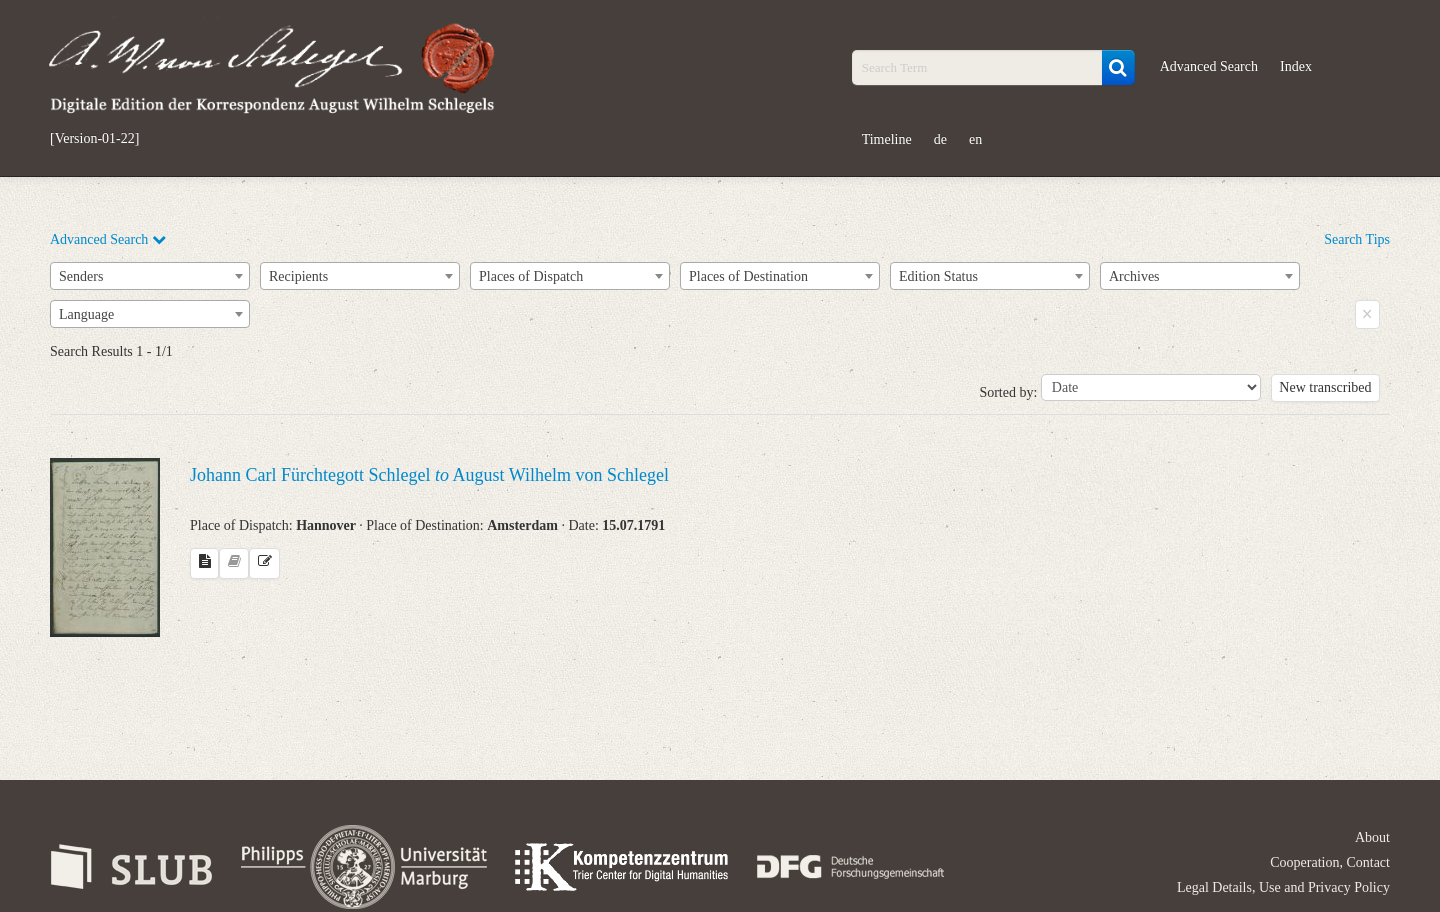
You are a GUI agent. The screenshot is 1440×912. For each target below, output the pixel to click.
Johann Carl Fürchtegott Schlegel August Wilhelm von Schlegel (429, 475)
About (1372, 837)
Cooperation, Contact (1330, 862)
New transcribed (1325, 387)
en (975, 139)
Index (1296, 66)
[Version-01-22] (94, 139)
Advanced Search (1209, 66)
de (940, 139)
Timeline (887, 139)
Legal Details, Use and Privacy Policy (1283, 887)
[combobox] (150, 276)
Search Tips (1357, 239)
